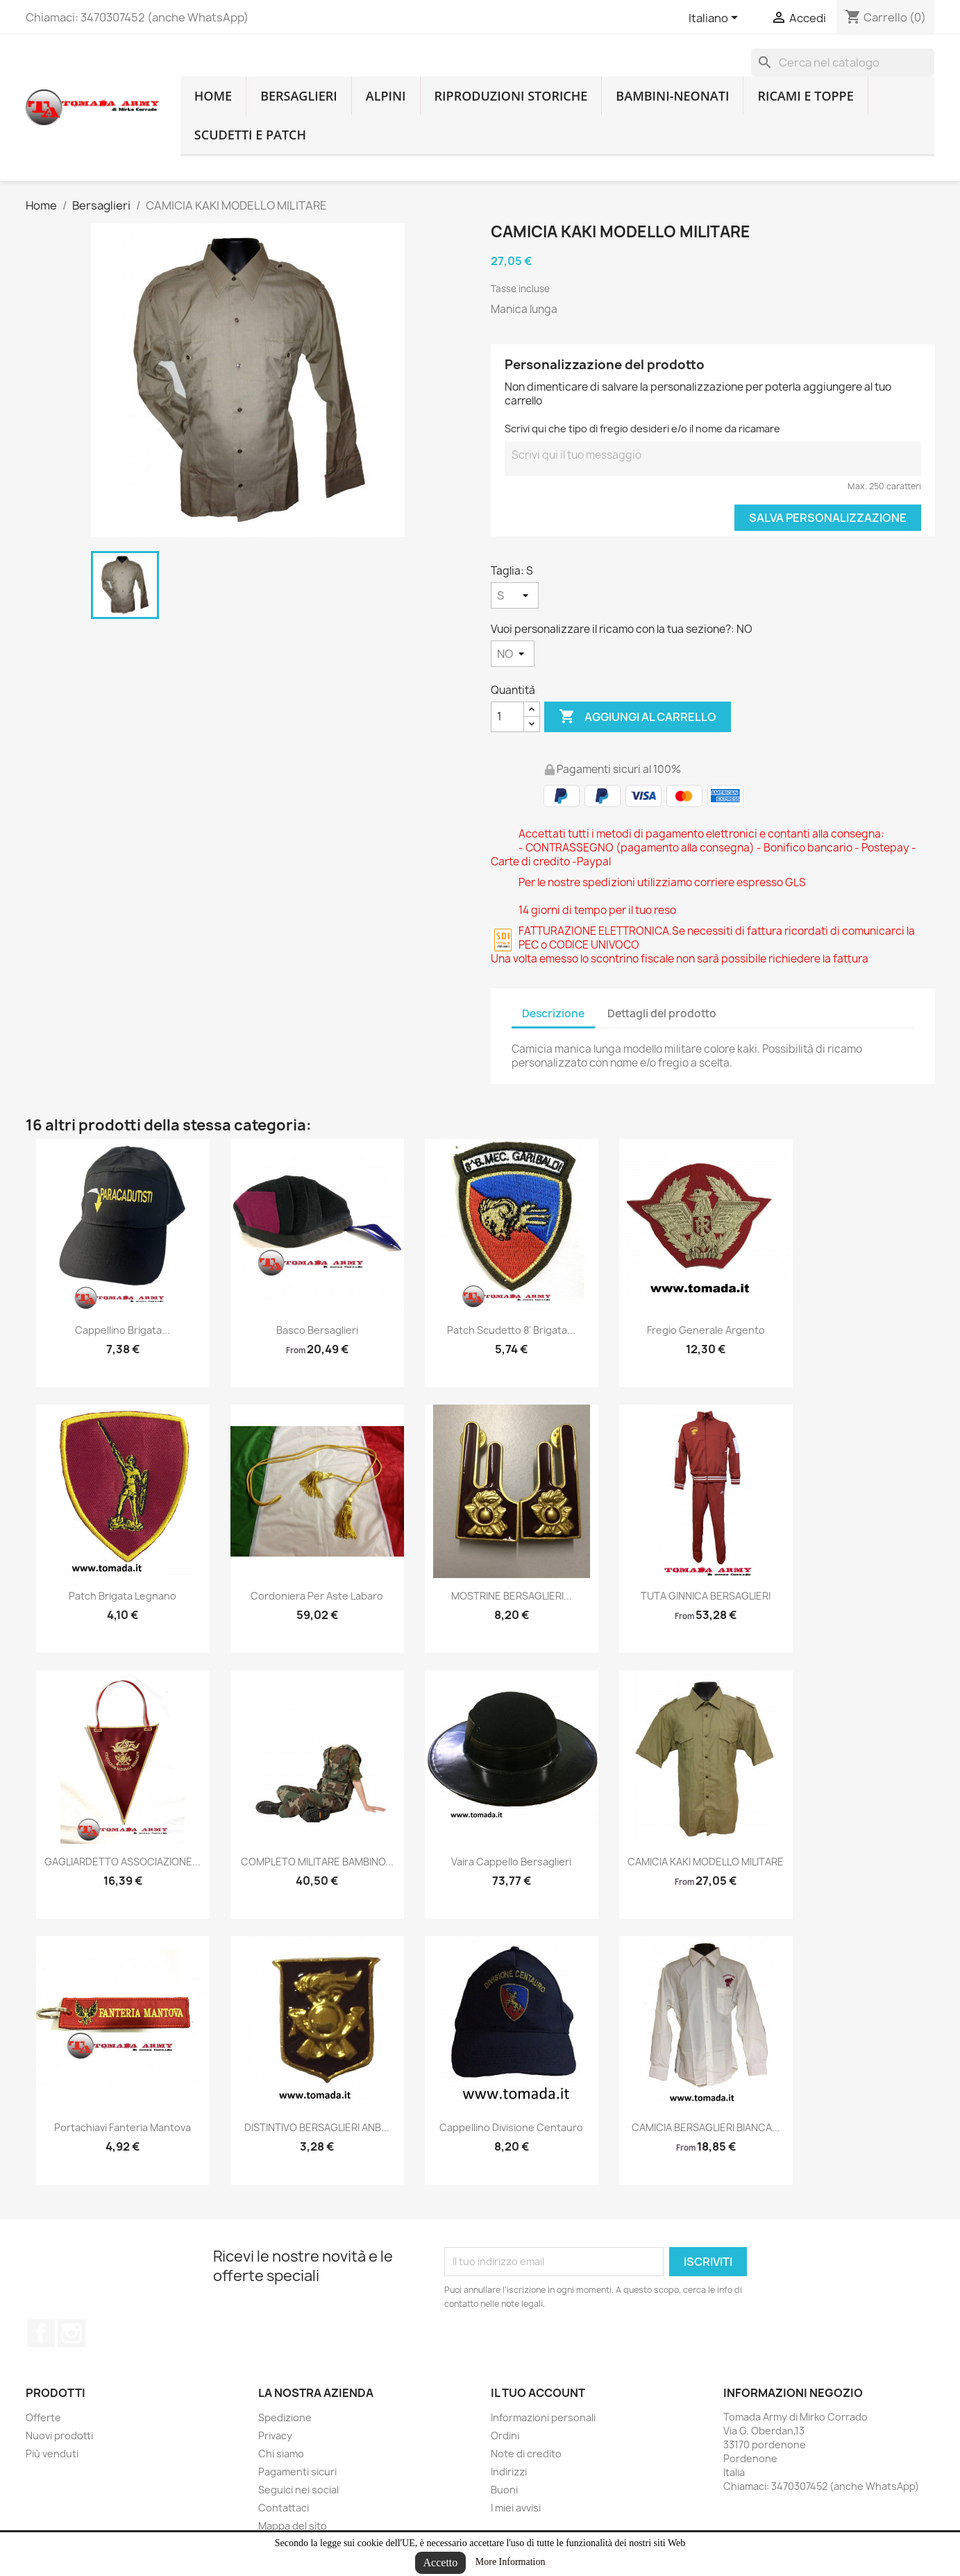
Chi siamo (281, 2453)
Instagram (71, 2333)
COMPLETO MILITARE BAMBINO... (317, 1861)
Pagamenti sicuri (297, 2471)
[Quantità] (507, 717)
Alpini (386, 95)
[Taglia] (515, 595)
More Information (510, 2562)
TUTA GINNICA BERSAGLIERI (705, 1595)
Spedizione (285, 2417)
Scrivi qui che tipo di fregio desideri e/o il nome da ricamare (642, 428)
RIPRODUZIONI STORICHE (511, 95)
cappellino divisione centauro (511, 2127)
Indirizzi (509, 2471)
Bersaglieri (298, 95)
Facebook (41, 2333)
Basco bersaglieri (317, 1330)
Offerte (43, 2417)
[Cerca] (842, 62)
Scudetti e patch (250, 134)
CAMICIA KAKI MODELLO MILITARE (706, 1861)
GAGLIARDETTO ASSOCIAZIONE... (122, 1861)
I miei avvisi (516, 2507)
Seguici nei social (298, 2489)
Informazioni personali (543, 2417)
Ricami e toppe (805, 95)
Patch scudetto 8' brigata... (511, 1330)
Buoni (504, 2489)
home (213, 95)
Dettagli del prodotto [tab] (661, 1013)
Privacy (275, 2435)
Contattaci (283, 2507)
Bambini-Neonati (672, 95)
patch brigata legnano (122, 1595)
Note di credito (526, 2453)
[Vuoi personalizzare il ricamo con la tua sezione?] (512, 654)
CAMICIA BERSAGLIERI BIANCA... (706, 2127)
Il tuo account (538, 2392)
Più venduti (52, 2453)
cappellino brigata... (122, 1330)
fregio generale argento (706, 1330)
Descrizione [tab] (553, 1013)
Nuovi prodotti (59, 2435)
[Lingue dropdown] (716, 18)
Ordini (505, 2435)
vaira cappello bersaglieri (511, 1861)
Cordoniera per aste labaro (317, 1595)
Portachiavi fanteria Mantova (122, 2127)
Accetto (440, 2562)
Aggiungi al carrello (637, 717)
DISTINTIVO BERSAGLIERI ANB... (316, 2127)
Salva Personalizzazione (828, 517)
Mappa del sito (292, 2525)
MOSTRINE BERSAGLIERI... (511, 1595)
